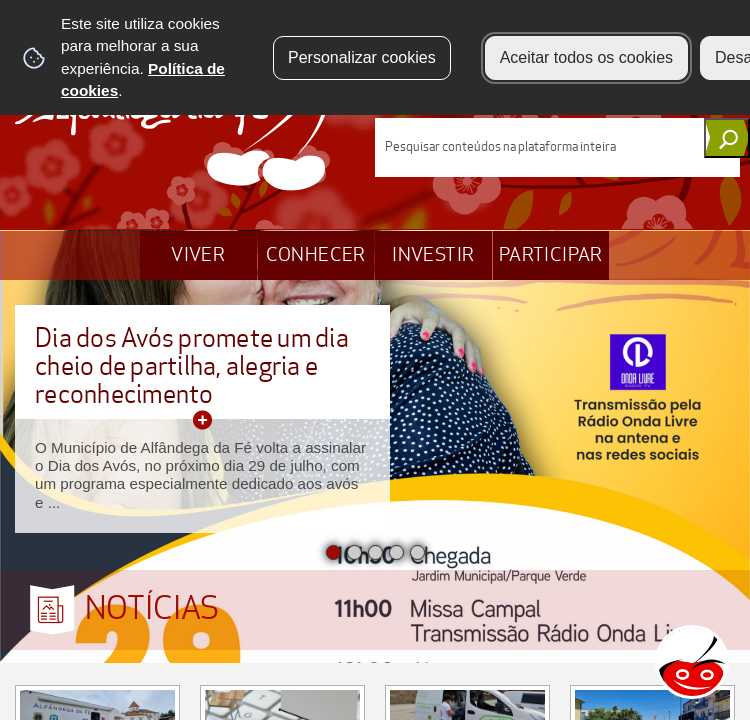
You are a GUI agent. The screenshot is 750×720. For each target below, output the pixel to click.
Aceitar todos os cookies (586, 57)
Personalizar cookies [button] (362, 57)
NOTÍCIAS (152, 609)
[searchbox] (557, 147)
